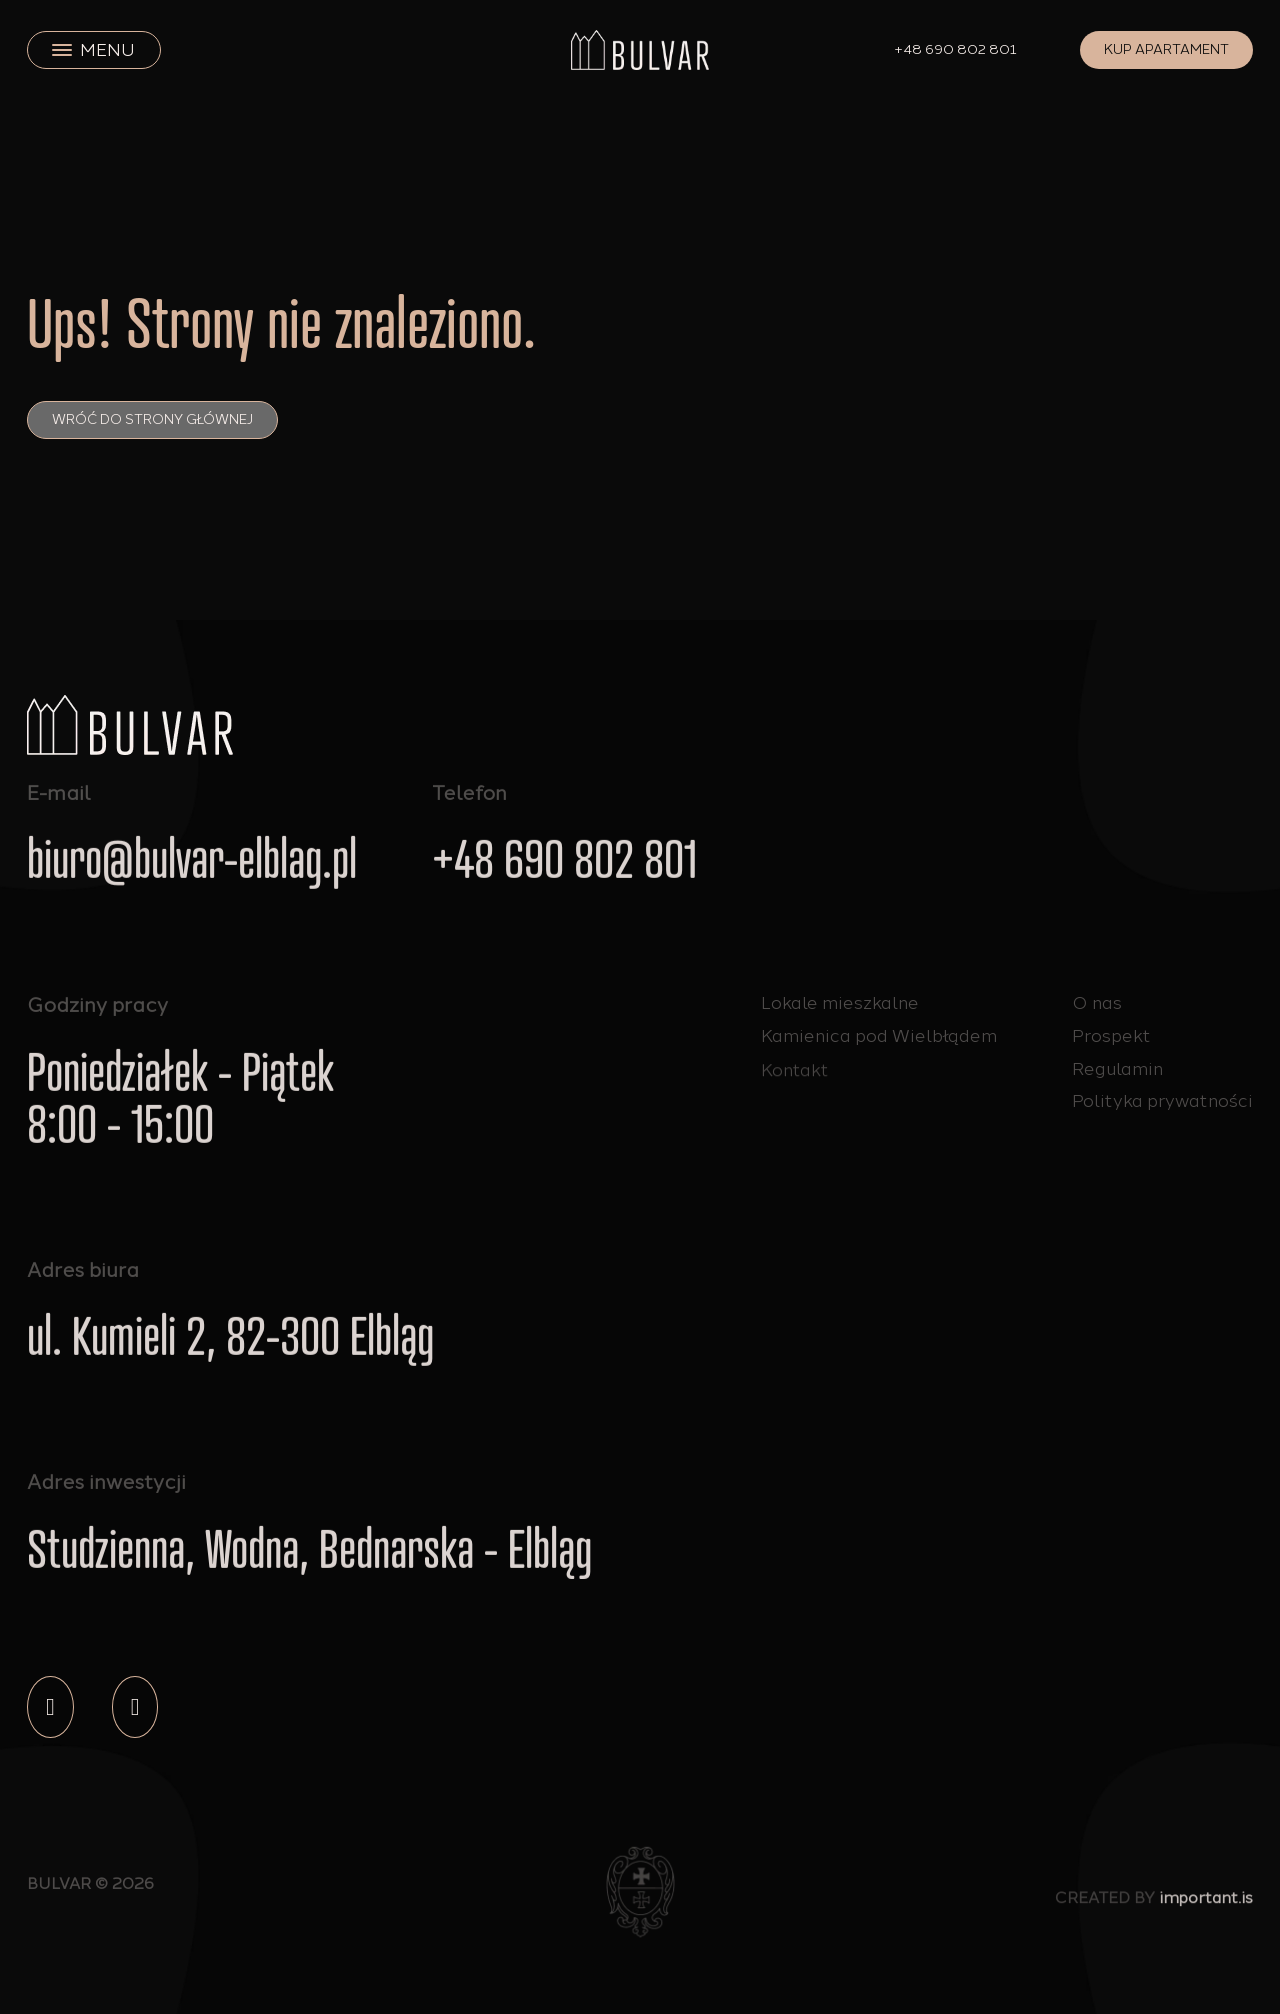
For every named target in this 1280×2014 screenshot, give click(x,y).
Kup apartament (1166, 49)
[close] (62, 50)
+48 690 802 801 (956, 49)
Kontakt (795, 1078)
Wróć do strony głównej (152, 419)
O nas (1097, 1002)
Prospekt (1111, 1035)
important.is (1206, 1904)
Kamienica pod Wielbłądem (879, 1037)
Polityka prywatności (1162, 1100)
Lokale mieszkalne (840, 1002)
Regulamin (1117, 1068)
